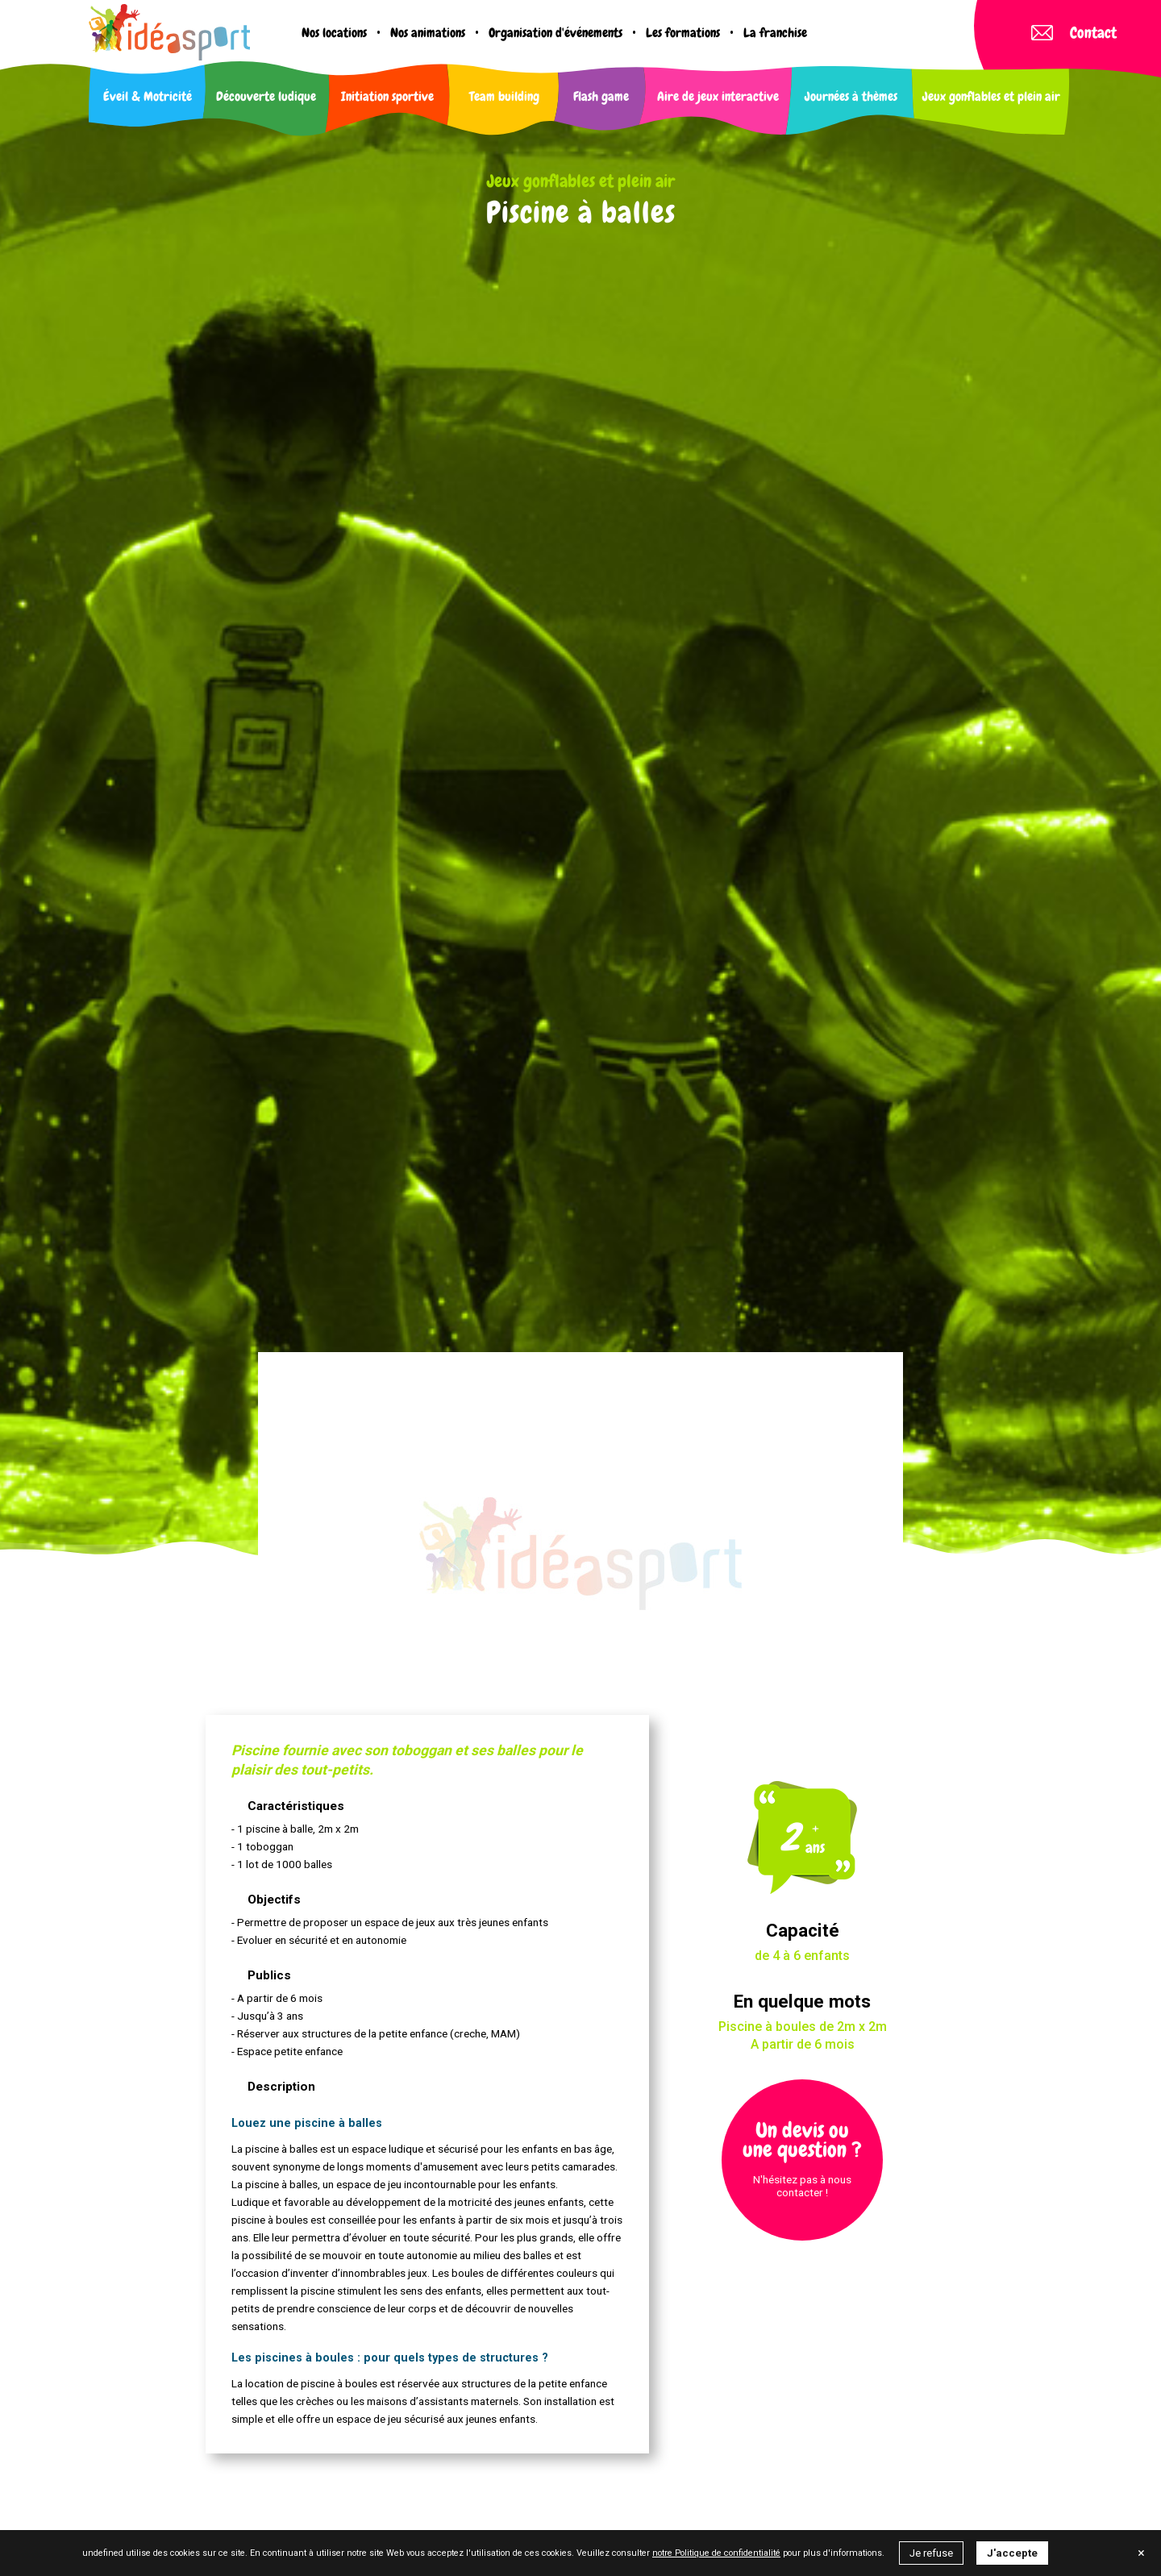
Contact (1074, 33)
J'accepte (1012, 2553)
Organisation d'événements (555, 32)
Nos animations (427, 32)
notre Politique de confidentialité (716, 2553)
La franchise (775, 32)
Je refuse (931, 2553)
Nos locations (334, 32)
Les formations (683, 32)
